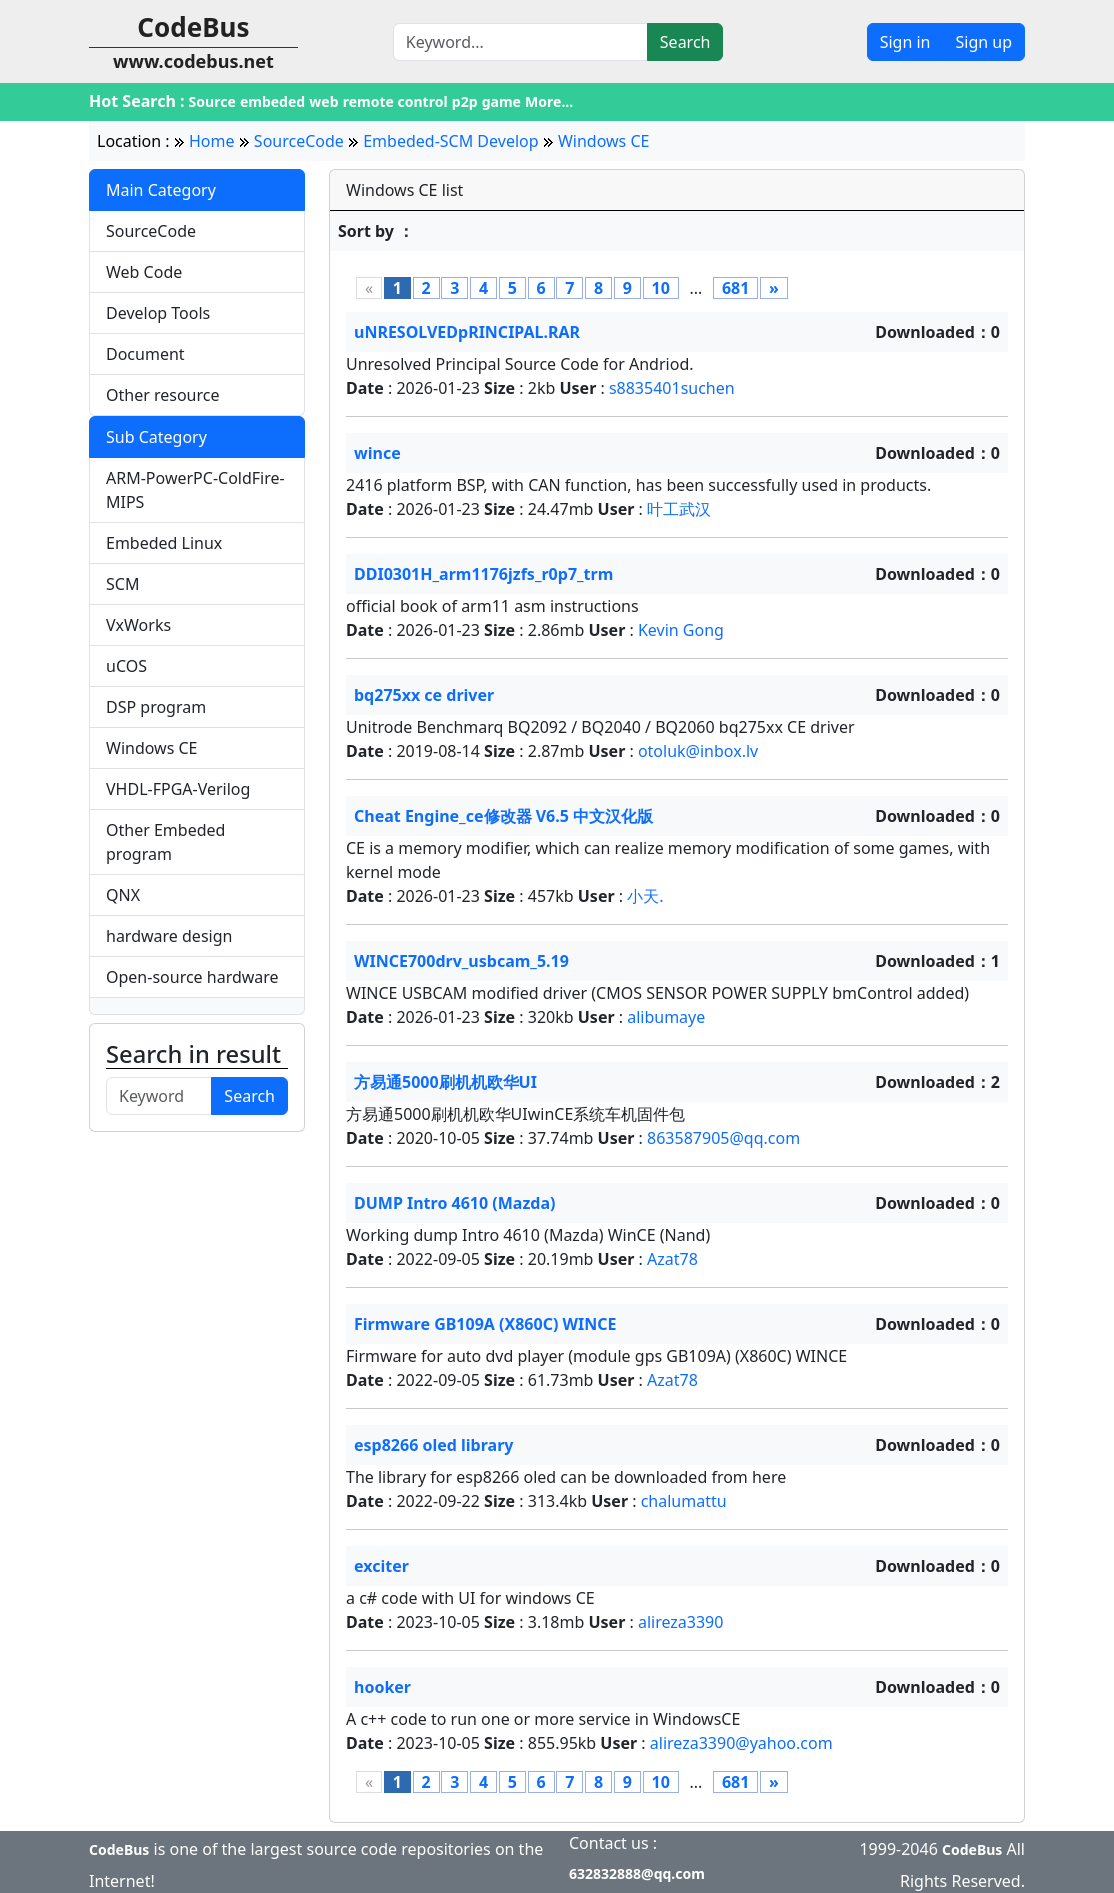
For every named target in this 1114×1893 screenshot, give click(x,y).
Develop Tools (158, 313)
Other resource (163, 395)
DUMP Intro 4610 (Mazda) (454, 1203)
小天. (645, 896)
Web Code (144, 272)
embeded (272, 101)
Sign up (983, 42)
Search (685, 42)
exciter (381, 1566)
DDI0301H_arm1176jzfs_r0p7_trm (483, 574)
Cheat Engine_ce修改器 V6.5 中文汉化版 (503, 816)
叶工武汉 (679, 509)
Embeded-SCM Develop (450, 141)
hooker (382, 1687)
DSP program (156, 707)
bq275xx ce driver (424, 695)
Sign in (905, 42)
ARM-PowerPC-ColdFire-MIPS (195, 490)
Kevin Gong (681, 630)
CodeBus (119, 1849)
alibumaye (666, 1017)
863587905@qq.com (723, 1138)
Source (212, 101)
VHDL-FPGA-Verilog (178, 789)
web (323, 101)
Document (145, 354)
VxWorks (138, 625)
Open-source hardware (192, 977)
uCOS (126, 666)
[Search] (520, 42)
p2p (465, 101)
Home (212, 141)
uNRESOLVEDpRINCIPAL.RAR (467, 332)
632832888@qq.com (637, 1873)
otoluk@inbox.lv (698, 751)
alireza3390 (681, 1622)
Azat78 (672, 1259)
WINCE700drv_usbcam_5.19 (461, 961)
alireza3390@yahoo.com (741, 1743)
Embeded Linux (164, 543)
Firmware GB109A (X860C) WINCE (485, 1324)
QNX (123, 895)
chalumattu (684, 1501)
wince (377, 453)
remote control (395, 101)
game (501, 101)
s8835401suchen (672, 388)
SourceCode (299, 141)
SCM (122, 584)
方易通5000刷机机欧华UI (445, 1082)
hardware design (169, 936)
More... (549, 101)
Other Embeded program (165, 842)
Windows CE (604, 141)
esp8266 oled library (433, 1445)
